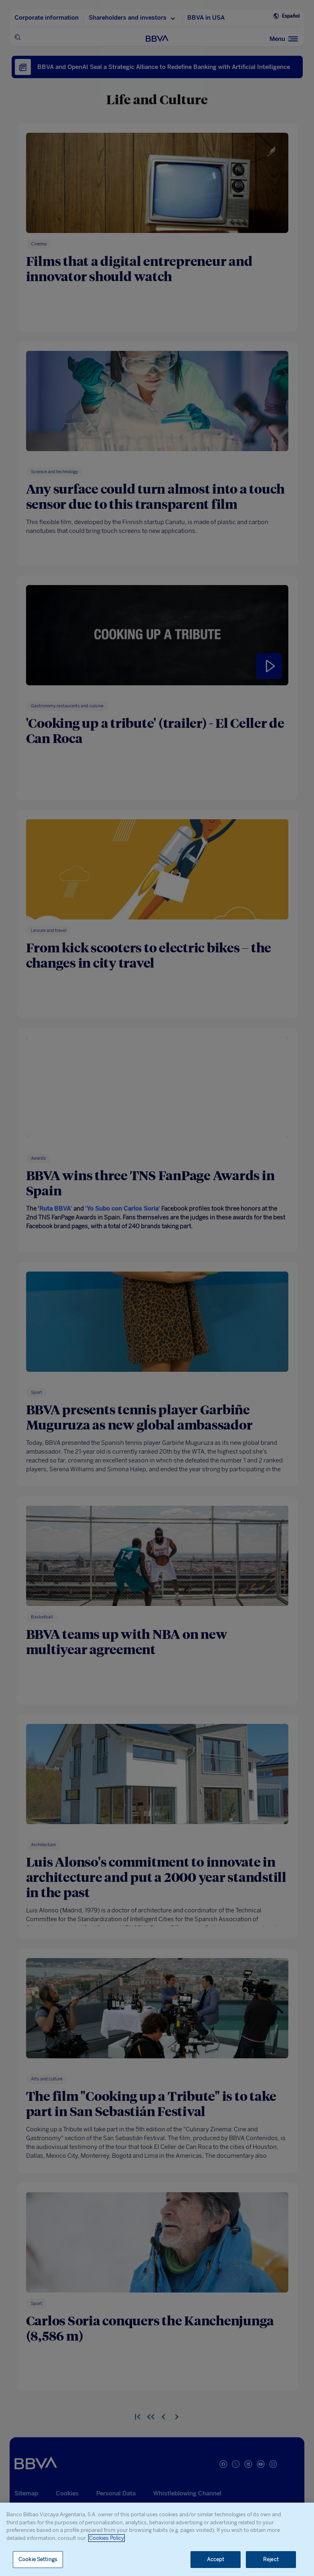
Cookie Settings (37, 2559)
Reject (271, 2559)
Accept (216, 2559)
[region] (157, 2539)
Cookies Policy (106, 2538)
